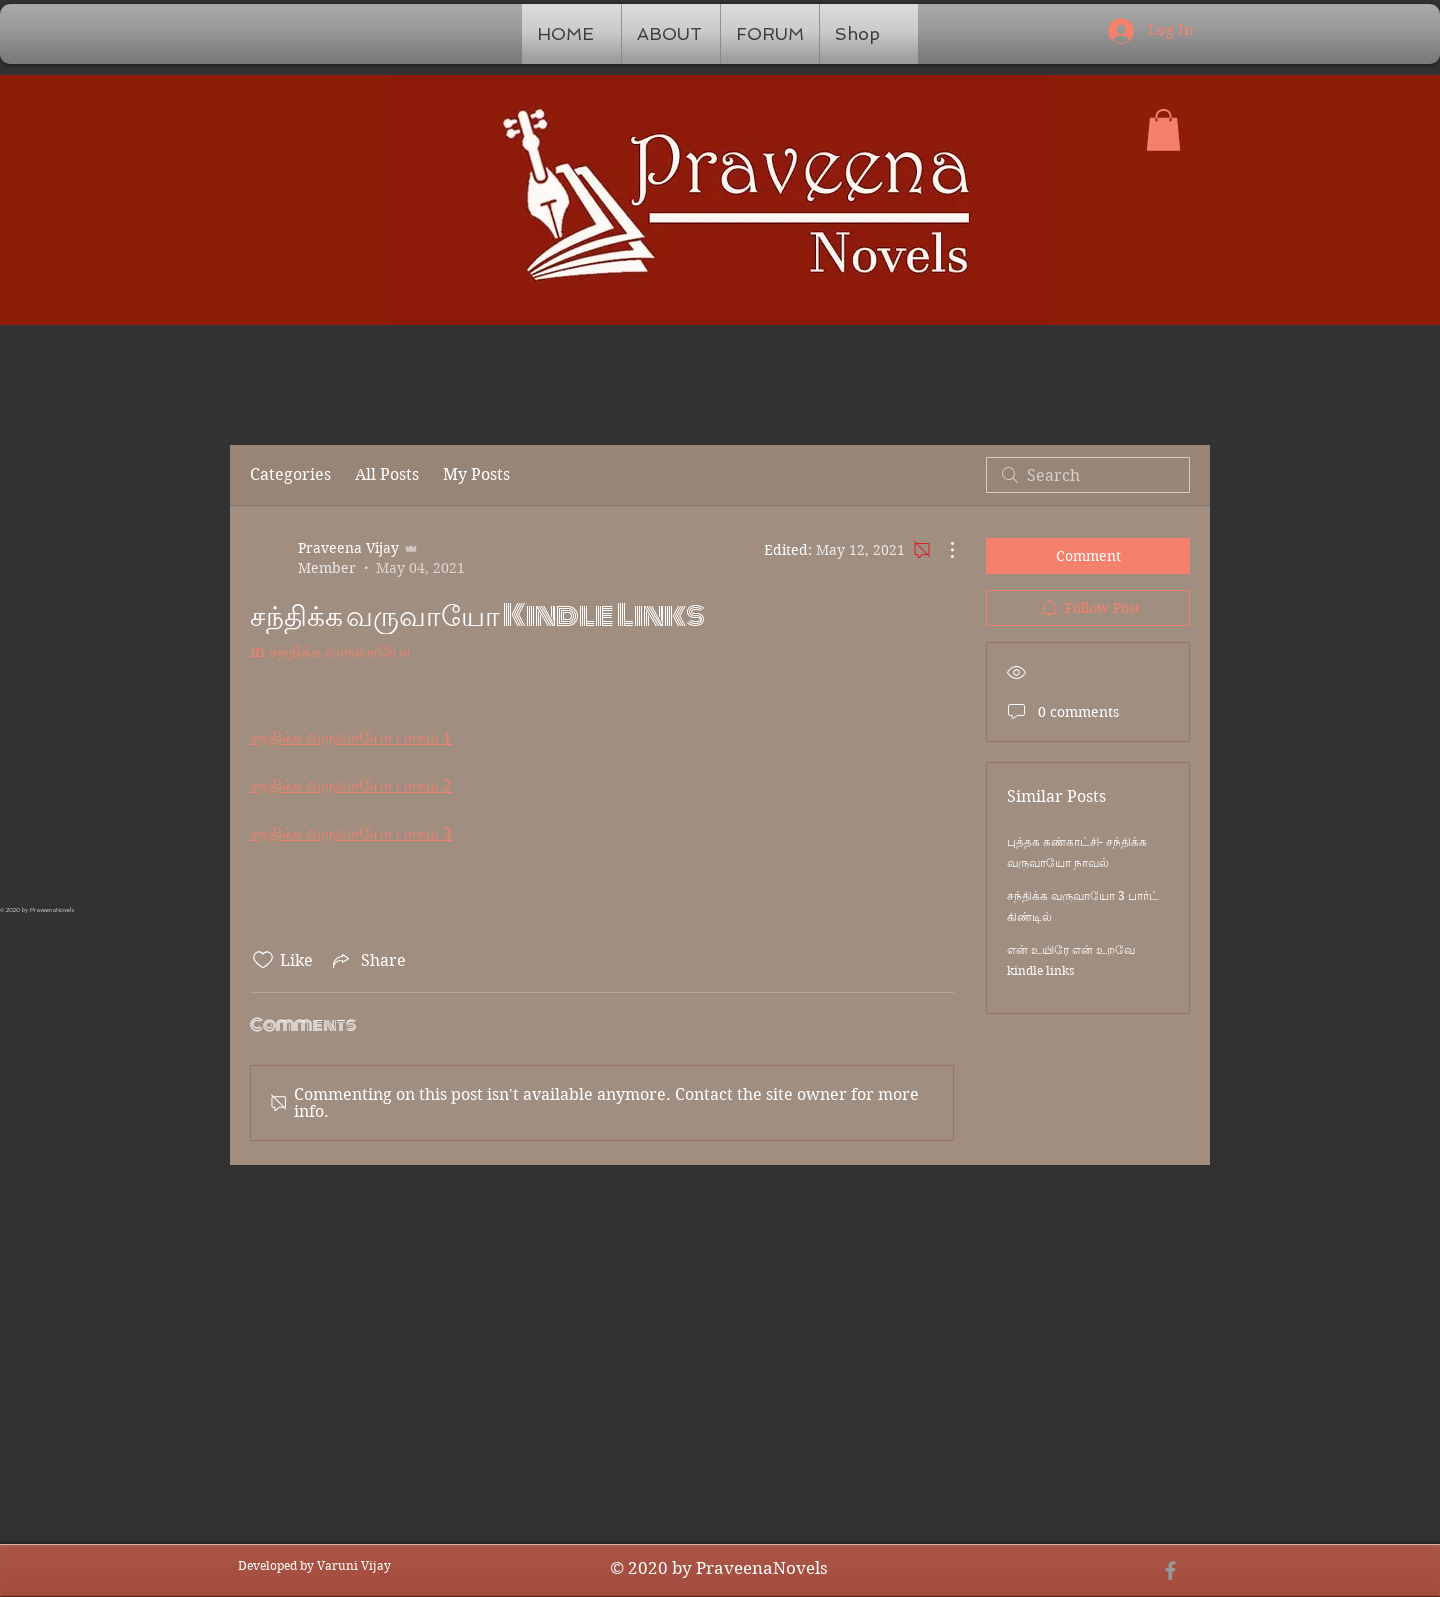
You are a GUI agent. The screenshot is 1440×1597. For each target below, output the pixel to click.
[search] (1088, 475)
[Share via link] (367, 960)
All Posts (387, 474)
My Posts (476, 474)
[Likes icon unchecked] (263, 960)
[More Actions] (942, 550)
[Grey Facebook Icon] (1170, 1570)
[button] (1163, 130)
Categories (290, 474)
